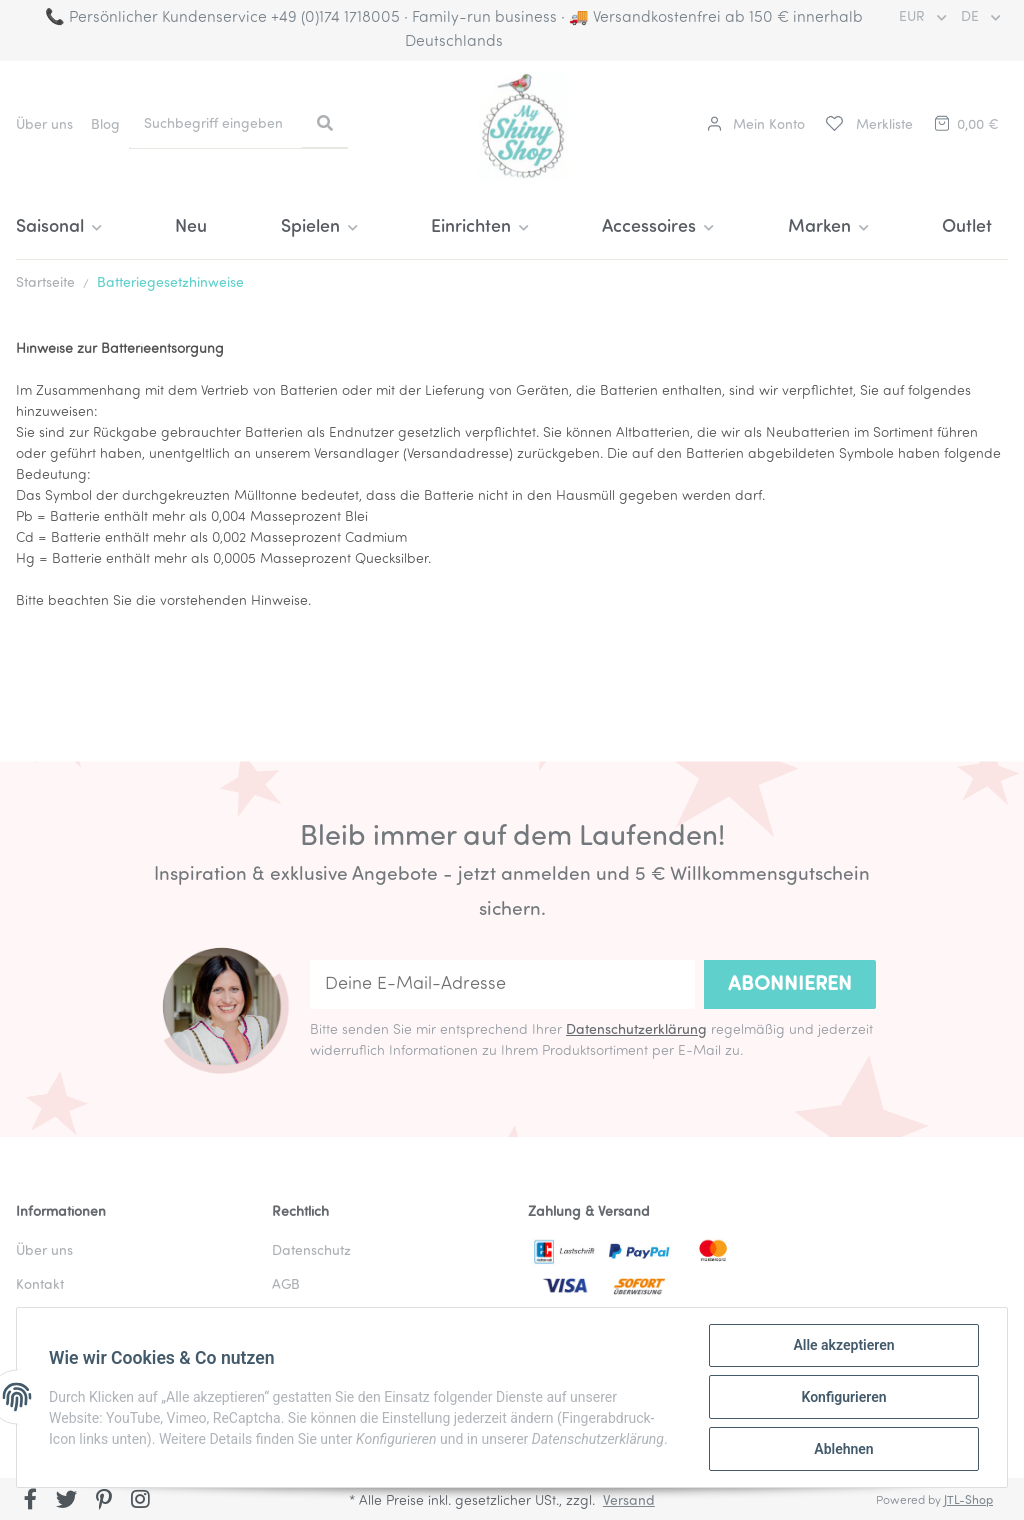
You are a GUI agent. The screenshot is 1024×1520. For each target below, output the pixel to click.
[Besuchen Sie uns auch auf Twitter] (67, 1501)
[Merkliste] (868, 125)
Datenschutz (311, 1251)
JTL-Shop (968, 1501)
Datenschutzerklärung (636, 1030)
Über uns (44, 125)
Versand (629, 1501)
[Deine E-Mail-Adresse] (502, 984)
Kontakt (40, 1285)
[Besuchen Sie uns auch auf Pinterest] (103, 1501)
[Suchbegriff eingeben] (216, 124)
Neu (191, 227)
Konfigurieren (843, 1397)
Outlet (967, 227)
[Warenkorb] (965, 125)
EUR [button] (914, 17)
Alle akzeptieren (843, 1345)
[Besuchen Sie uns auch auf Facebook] (30, 1501)
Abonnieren (790, 985)
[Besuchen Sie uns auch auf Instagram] (140, 1501)
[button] (756, 125)
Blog (105, 125)
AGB (286, 1285)
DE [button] (972, 17)
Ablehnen (843, 1449)
